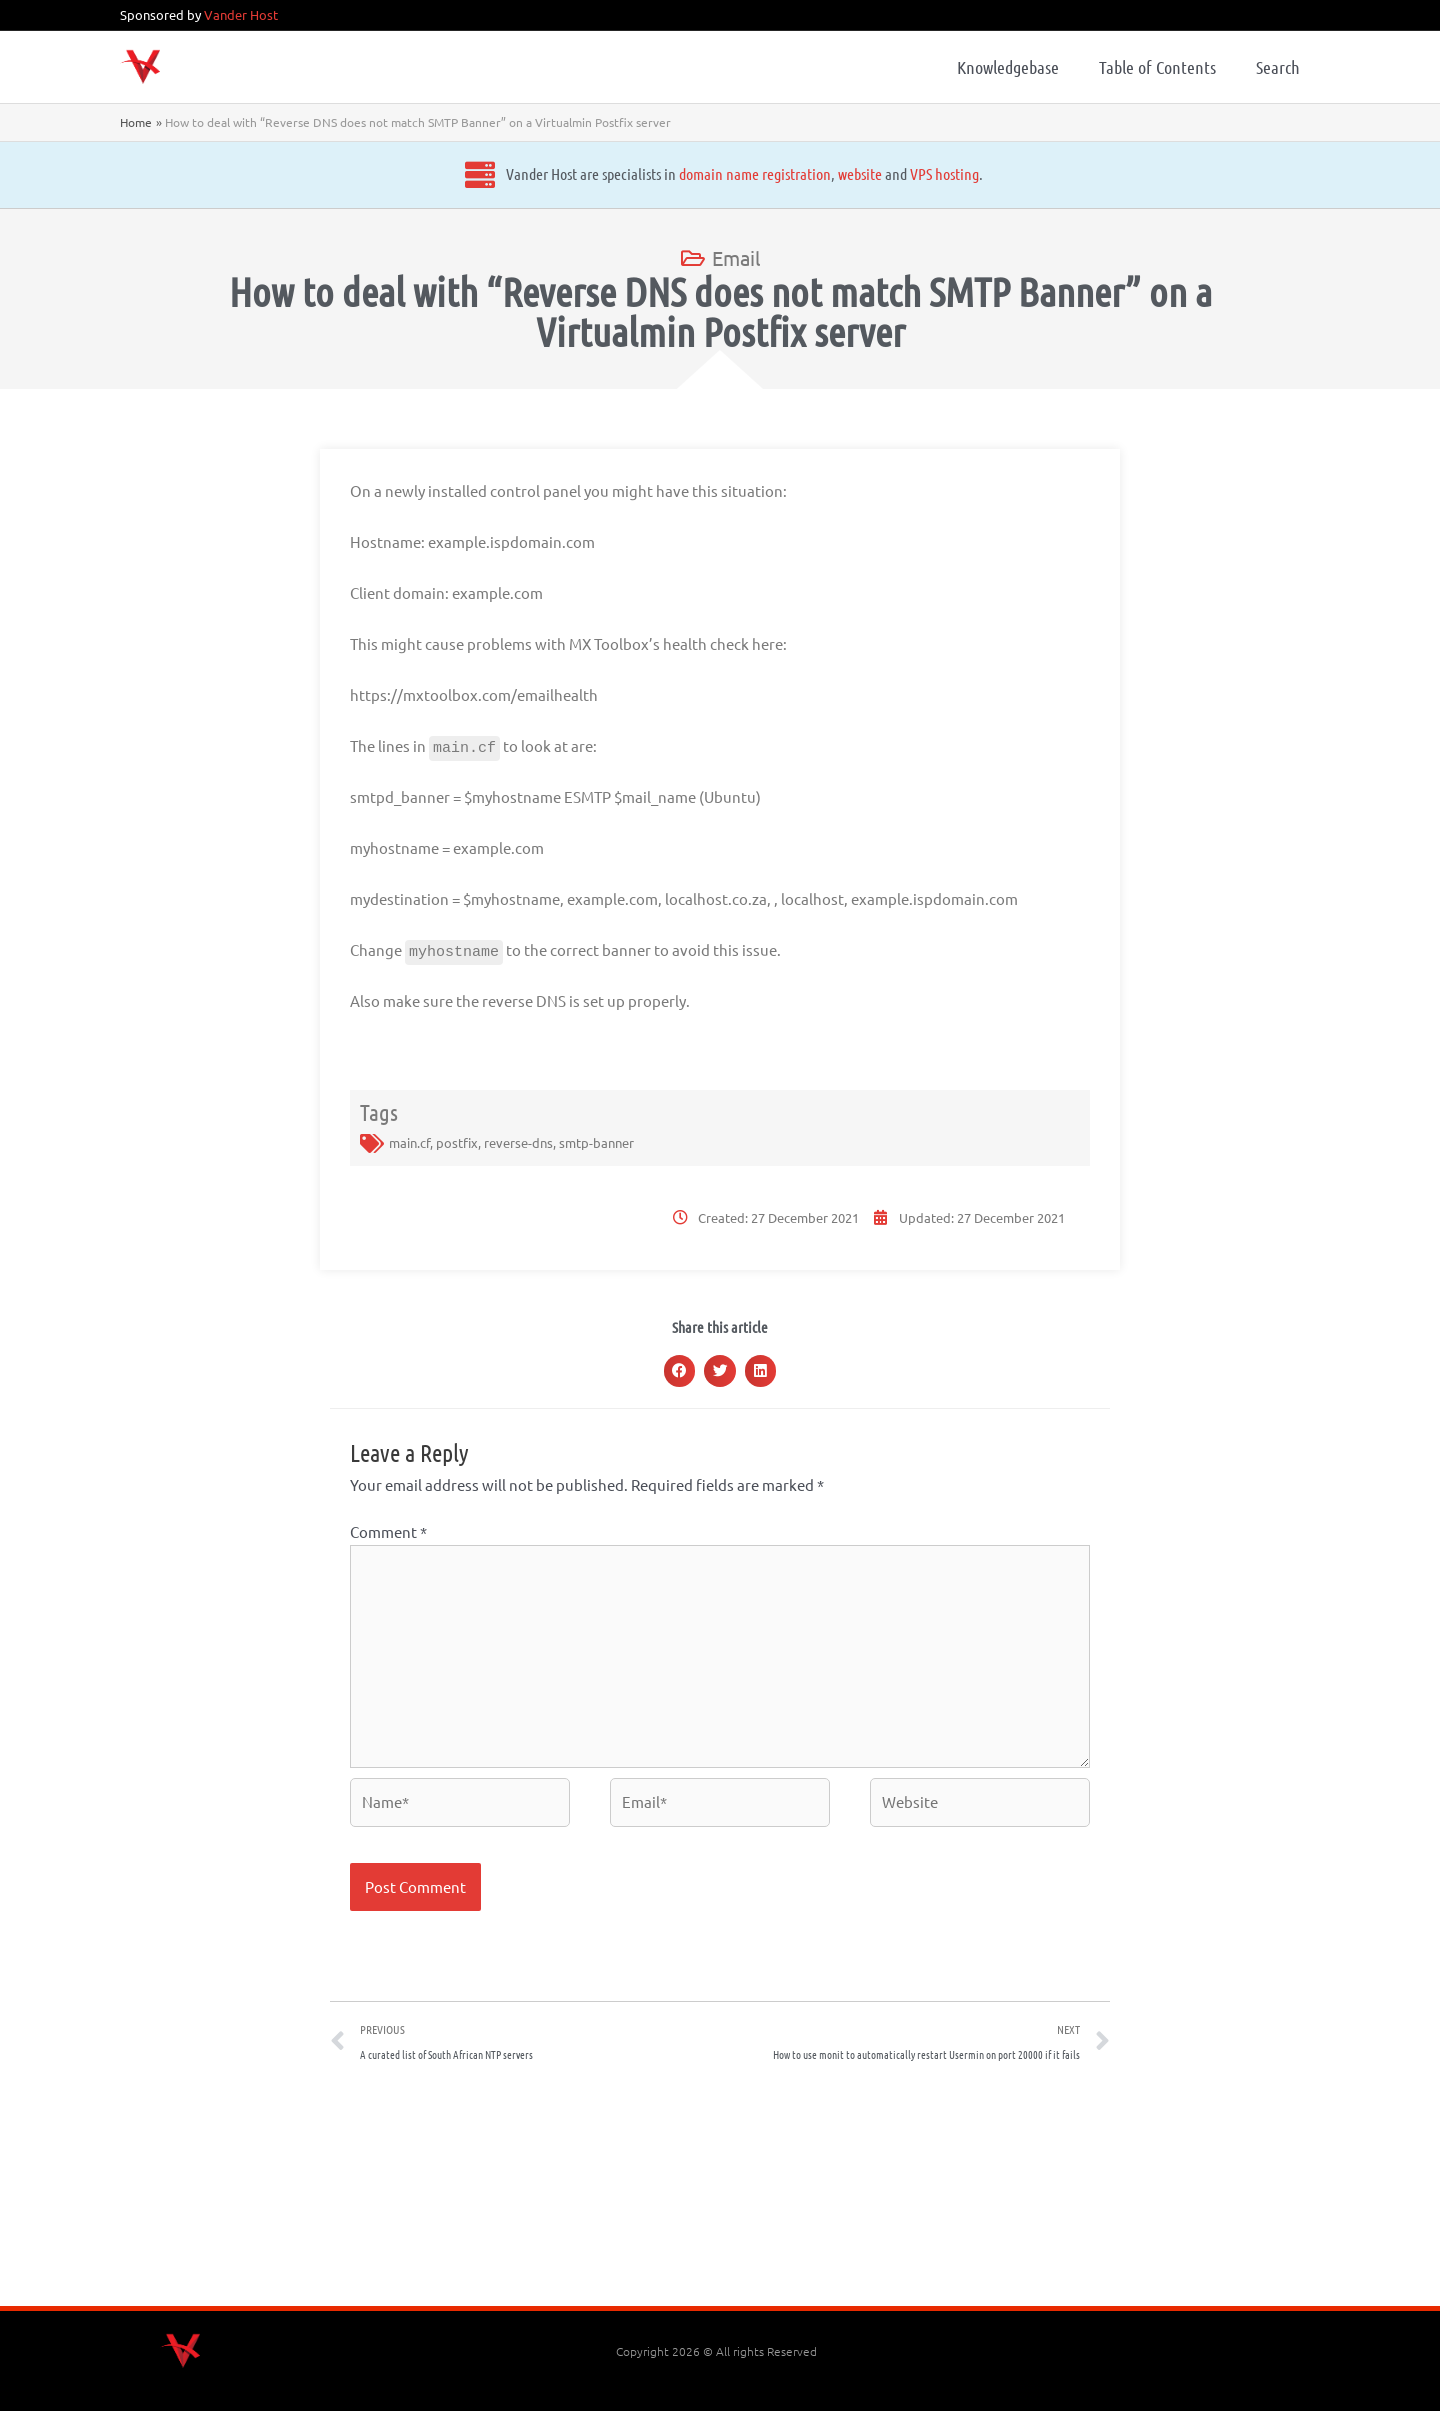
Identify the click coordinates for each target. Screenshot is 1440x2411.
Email (736, 257)
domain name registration (728, 173)
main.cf (409, 1142)
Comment (388, 1531)
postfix (457, 1142)
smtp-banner (596, 1142)
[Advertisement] (720, 2191)
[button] (680, 1371)
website (833, 173)
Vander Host (241, 14)
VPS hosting (917, 173)
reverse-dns (518, 1142)
